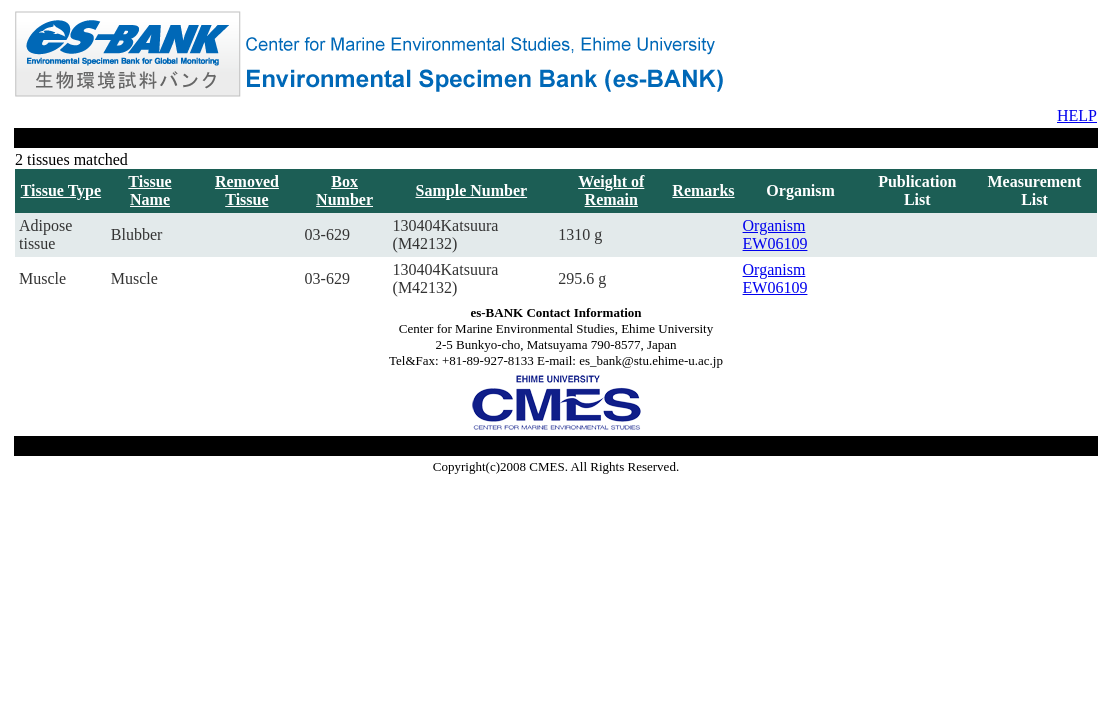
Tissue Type (61, 190)
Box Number (344, 190)
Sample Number (472, 190)
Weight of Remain (611, 190)
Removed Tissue (247, 190)
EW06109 (775, 243)
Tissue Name (149, 190)
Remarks (703, 190)
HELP (1077, 115)
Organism (774, 225)
